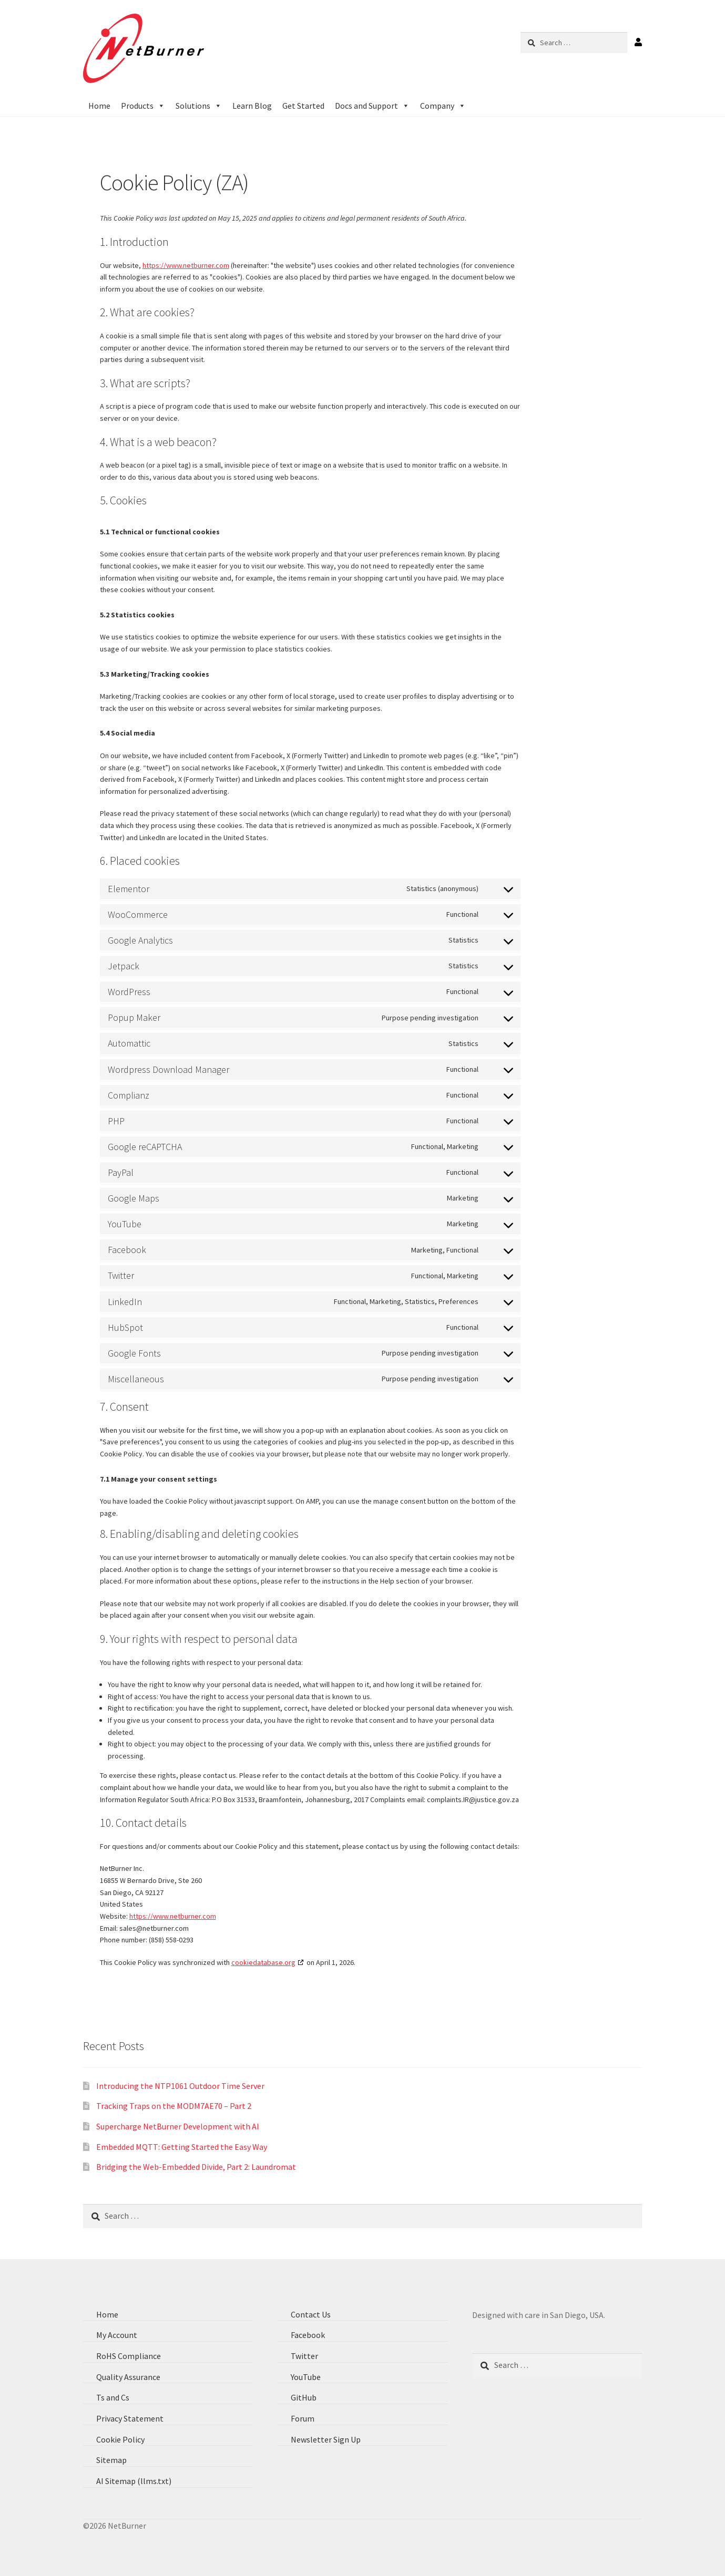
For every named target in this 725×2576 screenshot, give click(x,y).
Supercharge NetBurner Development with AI (177, 2126)
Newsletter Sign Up (326, 2439)
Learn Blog (252, 105)
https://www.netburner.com (185, 265)
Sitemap (111, 2460)
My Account (116, 2335)
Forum (302, 2418)
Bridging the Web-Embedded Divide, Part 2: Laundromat (196, 2166)
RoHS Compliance (128, 2356)
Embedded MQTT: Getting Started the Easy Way (181, 2147)
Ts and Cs (112, 2397)
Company (443, 105)
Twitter (304, 2356)
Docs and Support (372, 105)
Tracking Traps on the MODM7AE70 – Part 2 (173, 2106)
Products (143, 105)
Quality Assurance (128, 2377)
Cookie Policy (120, 2439)
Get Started (303, 105)
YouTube (306, 2377)
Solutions (199, 105)
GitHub (303, 2397)
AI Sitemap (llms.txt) (133, 2481)
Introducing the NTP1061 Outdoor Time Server (180, 2086)
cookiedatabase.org (263, 1962)
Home (99, 105)
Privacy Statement (130, 2418)
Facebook (308, 2335)
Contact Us (311, 2314)
